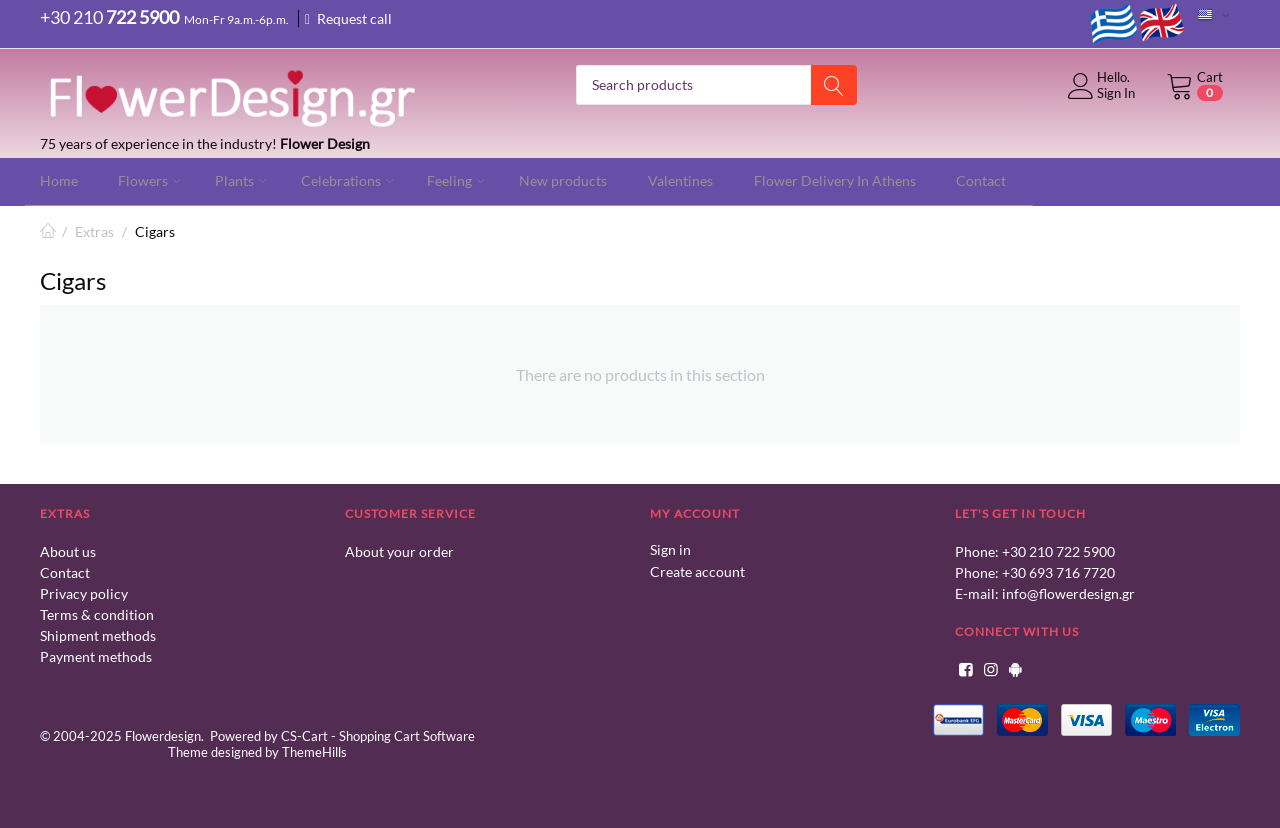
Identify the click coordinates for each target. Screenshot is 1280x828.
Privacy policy (84, 592)
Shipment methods (98, 634)
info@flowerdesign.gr (1068, 592)
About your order (399, 550)
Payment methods (96, 655)
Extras (94, 230)
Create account (697, 569)
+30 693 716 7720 (1058, 571)
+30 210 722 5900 (1058, 550)
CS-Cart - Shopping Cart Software (378, 735)
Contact (65, 571)
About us (68, 550)
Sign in (670, 548)
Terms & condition (97, 613)
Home (48, 230)
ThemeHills (314, 751)
